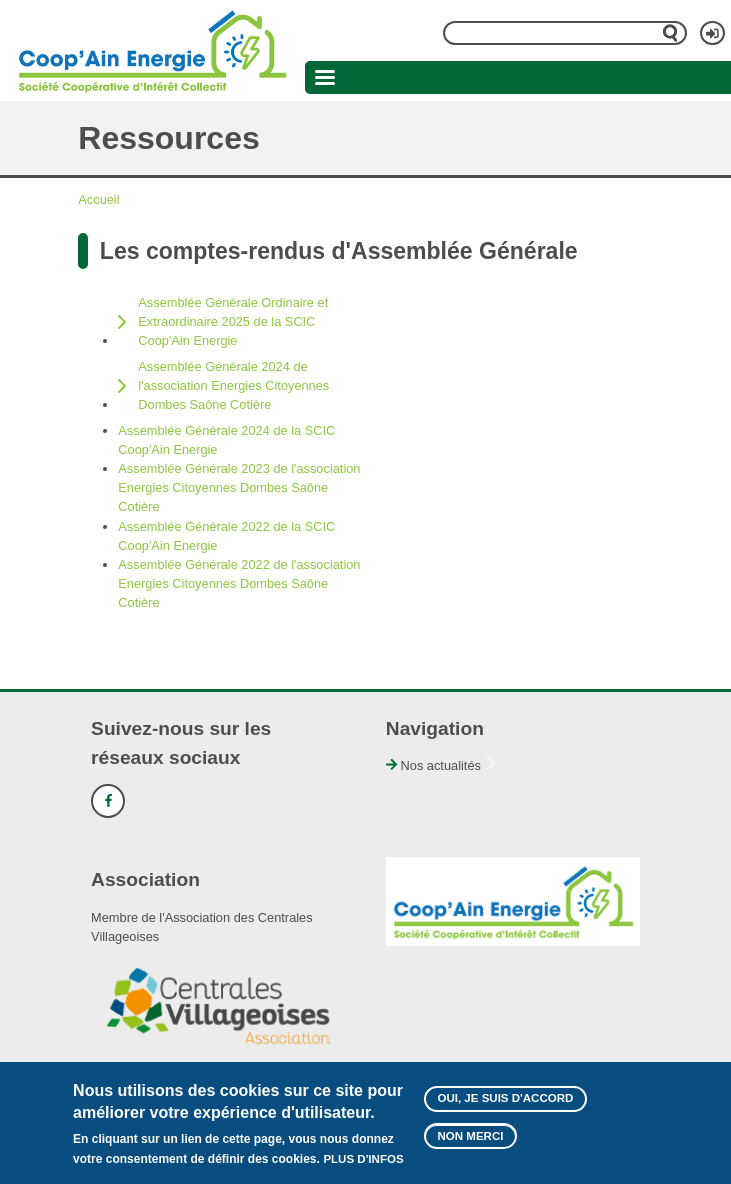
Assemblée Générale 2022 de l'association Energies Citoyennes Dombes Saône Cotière (239, 583)
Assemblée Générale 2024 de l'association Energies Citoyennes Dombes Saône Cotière (233, 385)
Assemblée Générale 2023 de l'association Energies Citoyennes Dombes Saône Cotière (239, 487)
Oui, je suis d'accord (506, 1106)
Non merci (471, 1144)
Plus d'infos (363, 1166)
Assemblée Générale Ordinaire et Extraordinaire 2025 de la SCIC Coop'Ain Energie (233, 321)
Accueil (98, 199)
